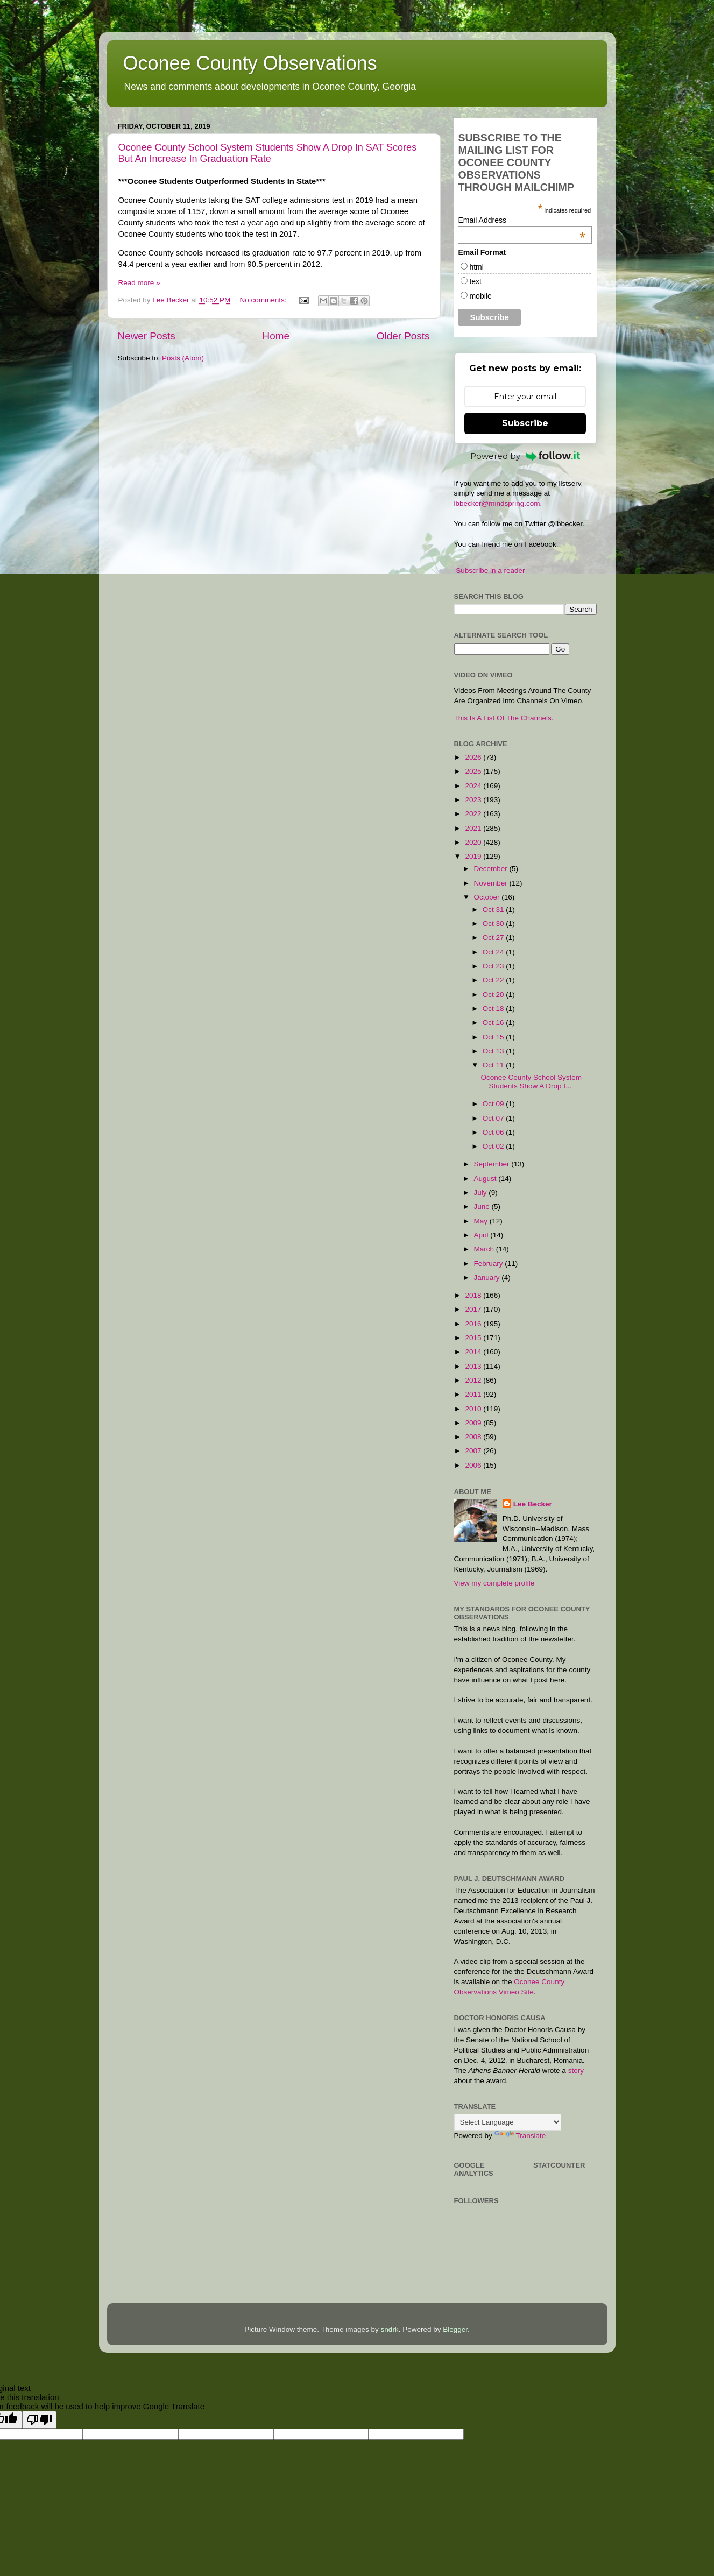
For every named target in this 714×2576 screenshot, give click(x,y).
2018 (474, 1295)
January (488, 1277)
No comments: (263, 300)
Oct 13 (494, 1051)
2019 (474, 856)
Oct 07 (494, 1118)
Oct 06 (494, 1132)
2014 (474, 1352)
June (483, 1206)
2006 (474, 1465)
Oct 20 (494, 994)
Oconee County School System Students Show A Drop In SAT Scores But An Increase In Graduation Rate (267, 153)
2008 (474, 1437)
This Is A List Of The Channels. (504, 718)
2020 (474, 842)
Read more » (139, 283)
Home (276, 336)
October (488, 897)
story (576, 2071)
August (486, 1178)
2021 (474, 828)
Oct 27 (494, 937)
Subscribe (525, 423)
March (485, 1249)
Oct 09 (494, 1104)
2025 (474, 771)
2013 (474, 1366)
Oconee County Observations (250, 63)
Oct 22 (494, 980)
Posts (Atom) (183, 358)
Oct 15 (494, 1037)
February (489, 1263)
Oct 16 (494, 1022)
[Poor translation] (39, 2420)
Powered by (525, 456)
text (475, 281)
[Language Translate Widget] (507, 2122)
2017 (474, 1309)
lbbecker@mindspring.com (497, 503)
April (482, 1235)
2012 (474, 1380)
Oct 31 (494, 909)
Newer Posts (146, 336)
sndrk (390, 2329)
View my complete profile (494, 1583)
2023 (474, 800)
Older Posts (403, 336)
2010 (474, 1409)
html (476, 267)
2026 (474, 757)
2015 (474, 1338)
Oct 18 (494, 1008)
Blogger (455, 2329)
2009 (474, 1423)
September (493, 1164)
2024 (474, 786)
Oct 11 (494, 1065)
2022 (474, 814)
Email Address (521, 220)
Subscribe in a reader (490, 571)
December (492, 869)
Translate (520, 2136)
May (482, 1221)
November (492, 883)
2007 (474, 1451)
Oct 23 (494, 966)
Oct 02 (494, 1146)
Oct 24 (494, 952)
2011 (474, 1394)
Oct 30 (494, 923)
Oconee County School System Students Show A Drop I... (531, 1081)
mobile (480, 296)
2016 (474, 1324)
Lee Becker (532, 1504)
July (481, 1192)
